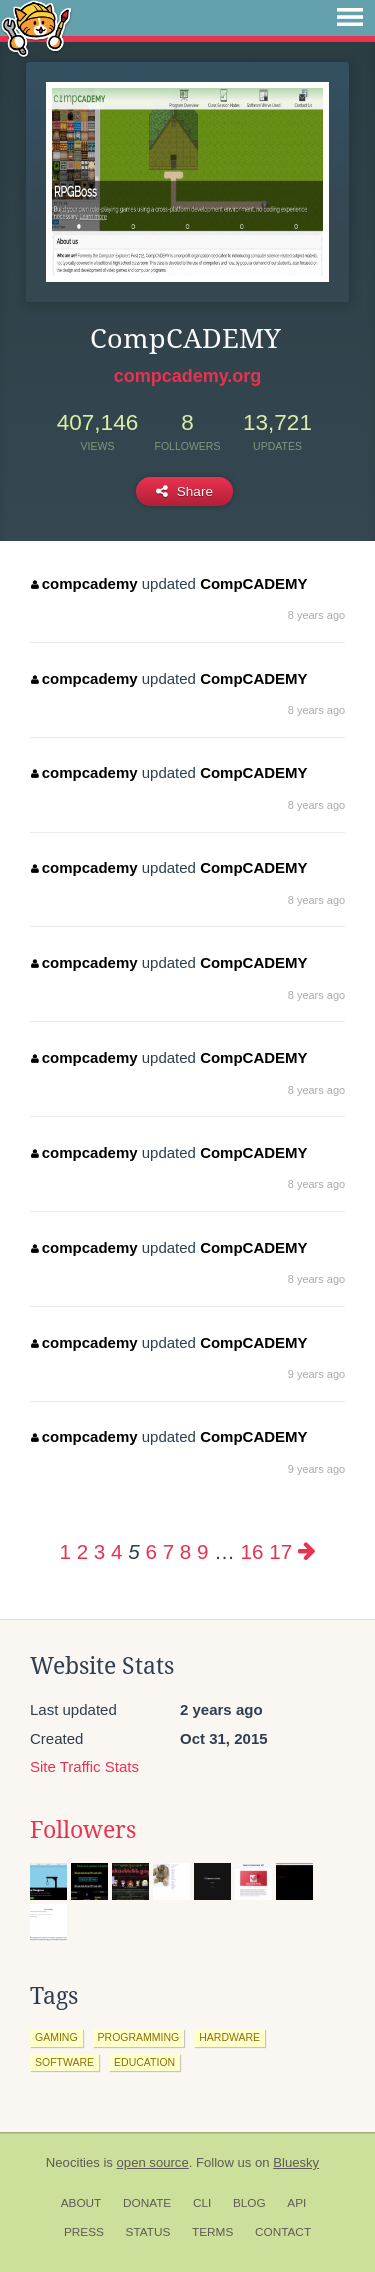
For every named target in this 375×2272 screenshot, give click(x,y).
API (296, 2203)
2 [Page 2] (82, 1551)
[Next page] (307, 1551)
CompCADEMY (254, 583)
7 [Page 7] (168, 1551)
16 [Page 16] (252, 1551)
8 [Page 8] (185, 1551)
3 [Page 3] (99, 1551)
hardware (229, 2037)
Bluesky (296, 2162)
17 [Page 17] (280, 1551)
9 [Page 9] (202, 1551)
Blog (249, 2203)
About (81, 2203)
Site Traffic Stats (84, 1766)
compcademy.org (188, 376)
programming (139, 2037)
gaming (56, 2037)
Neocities (73, 2162)
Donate (147, 2203)
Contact (283, 2232)
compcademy (84, 583)
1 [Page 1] (64, 1551)
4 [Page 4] (116, 1551)
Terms (212, 2232)
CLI (202, 2203)
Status (148, 2232)
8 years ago (316, 615)
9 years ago (316, 1374)
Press (84, 2232)
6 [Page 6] (150, 1551)
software (64, 2062)
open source (153, 2162)
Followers (83, 1830)
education (144, 2062)
